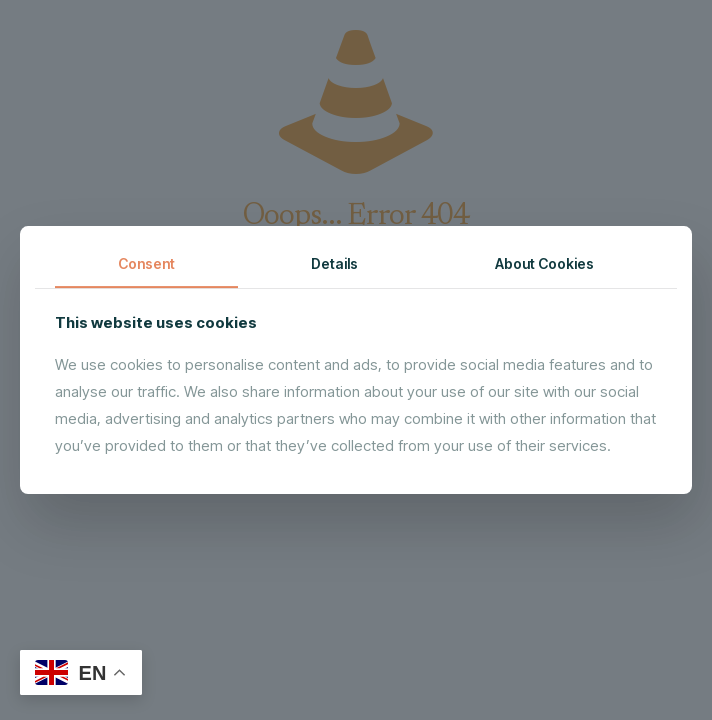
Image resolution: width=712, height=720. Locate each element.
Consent (146, 263)
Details (334, 263)
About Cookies (544, 263)
